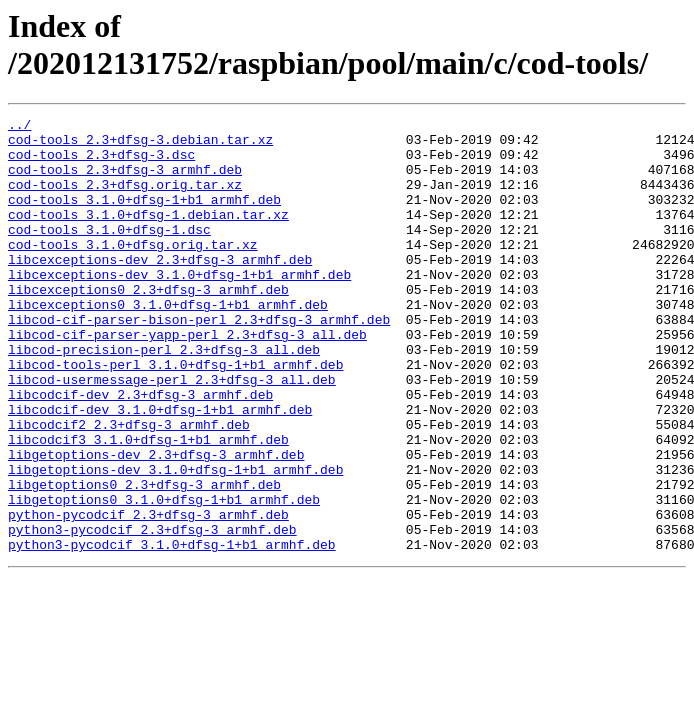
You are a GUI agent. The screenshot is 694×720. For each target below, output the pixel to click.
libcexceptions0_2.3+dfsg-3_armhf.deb (148, 325)
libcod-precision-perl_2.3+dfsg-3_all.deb (164, 397)
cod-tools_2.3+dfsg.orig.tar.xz (125, 199)
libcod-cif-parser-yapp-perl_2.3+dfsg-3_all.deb (187, 379)
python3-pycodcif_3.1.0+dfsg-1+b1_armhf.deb (172, 631)
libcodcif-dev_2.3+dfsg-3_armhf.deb (140, 451)
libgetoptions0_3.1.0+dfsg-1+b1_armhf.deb (164, 577)
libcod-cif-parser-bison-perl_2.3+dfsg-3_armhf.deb (199, 361)
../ (19, 127)
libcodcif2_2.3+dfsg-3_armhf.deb (129, 487)
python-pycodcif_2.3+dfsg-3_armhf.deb (148, 595)
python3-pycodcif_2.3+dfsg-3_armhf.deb (152, 613)
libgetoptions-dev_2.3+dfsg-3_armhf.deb (156, 523)
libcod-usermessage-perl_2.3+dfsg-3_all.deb (172, 433)
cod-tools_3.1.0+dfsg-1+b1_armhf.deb (144, 217)
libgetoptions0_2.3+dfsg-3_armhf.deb (144, 559)
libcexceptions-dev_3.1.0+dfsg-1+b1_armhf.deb (179, 307)
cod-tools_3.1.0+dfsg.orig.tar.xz (133, 271)
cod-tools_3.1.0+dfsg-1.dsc (109, 253)
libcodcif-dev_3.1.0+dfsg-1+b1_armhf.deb (160, 469)
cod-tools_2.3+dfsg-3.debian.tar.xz (140, 145)
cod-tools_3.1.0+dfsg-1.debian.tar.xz (148, 235)
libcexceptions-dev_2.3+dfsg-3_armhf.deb (160, 289)
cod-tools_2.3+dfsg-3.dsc (101, 163)
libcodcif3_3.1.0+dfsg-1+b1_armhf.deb (148, 505)
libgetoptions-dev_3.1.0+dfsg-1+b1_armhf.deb (175, 541)
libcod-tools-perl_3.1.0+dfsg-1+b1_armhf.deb (175, 415)
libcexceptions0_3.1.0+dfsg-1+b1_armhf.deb (168, 343)
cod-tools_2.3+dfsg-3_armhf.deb (125, 181)
